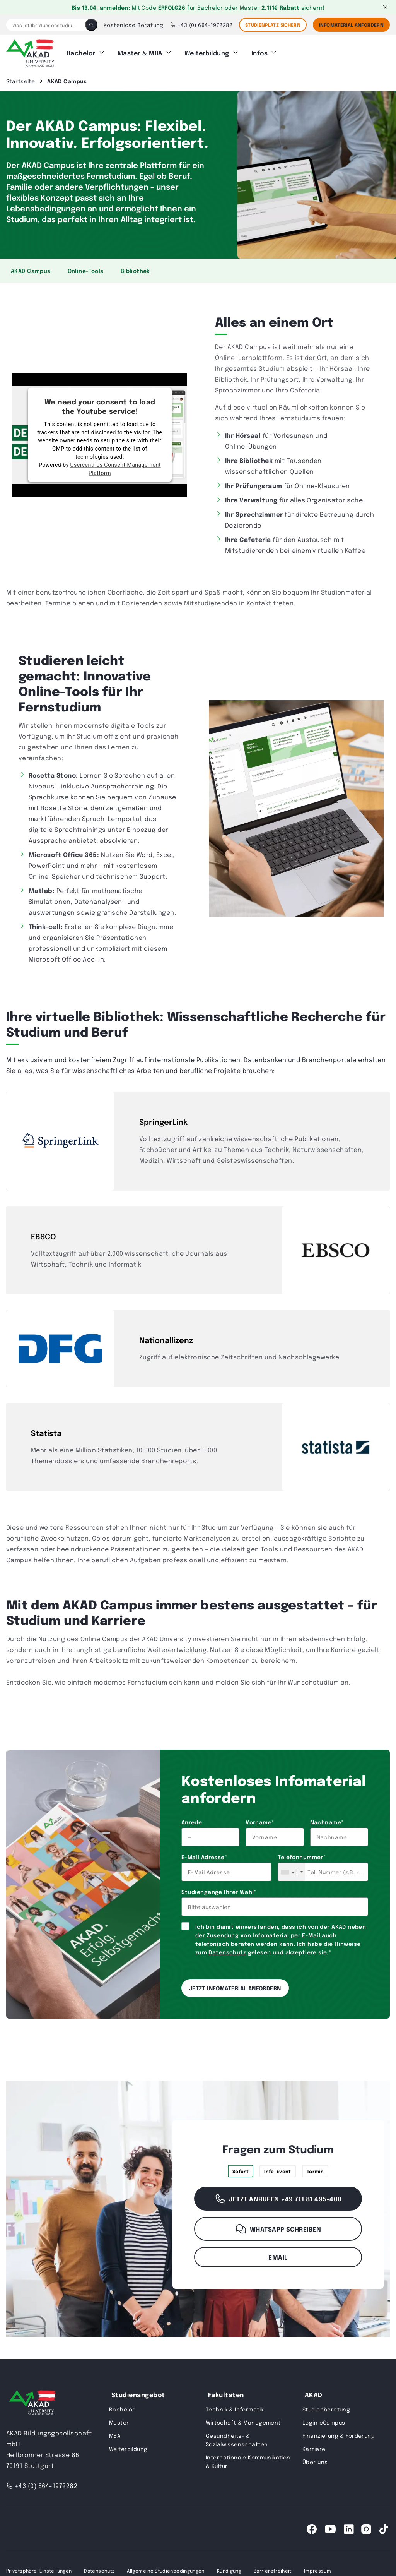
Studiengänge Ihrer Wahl (218, 1890)
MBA (115, 2434)
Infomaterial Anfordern (351, 25)
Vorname (260, 1820)
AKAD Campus (31, 269)
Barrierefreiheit (273, 2569)
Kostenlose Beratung (134, 24)
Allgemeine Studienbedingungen (165, 2569)
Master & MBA (140, 52)
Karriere (313, 2447)
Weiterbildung (206, 52)
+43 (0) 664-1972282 (201, 24)
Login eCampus (323, 2421)
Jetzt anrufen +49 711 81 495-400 (277, 2197)
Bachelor (81, 52)
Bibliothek (135, 269)
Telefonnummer (302, 1855)
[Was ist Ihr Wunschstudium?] (45, 24)
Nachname (327, 1820)
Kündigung (229, 2569)
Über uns (315, 2460)
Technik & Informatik (234, 2408)
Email (277, 2256)
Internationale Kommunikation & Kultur (248, 2460)
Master (119, 2421)
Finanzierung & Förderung (338, 2434)
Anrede (191, 1820)
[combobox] (291, 1871)
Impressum (317, 2569)
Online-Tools (86, 269)
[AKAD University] (31, 2403)
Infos (259, 52)
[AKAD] (30, 52)
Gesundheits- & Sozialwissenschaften (237, 2438)
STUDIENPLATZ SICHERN (272, 25)
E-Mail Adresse (204, 1855)
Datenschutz (227, 1950)
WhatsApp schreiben (278, 2227)
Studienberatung (326, 2408)
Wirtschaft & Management (243, 2421)
